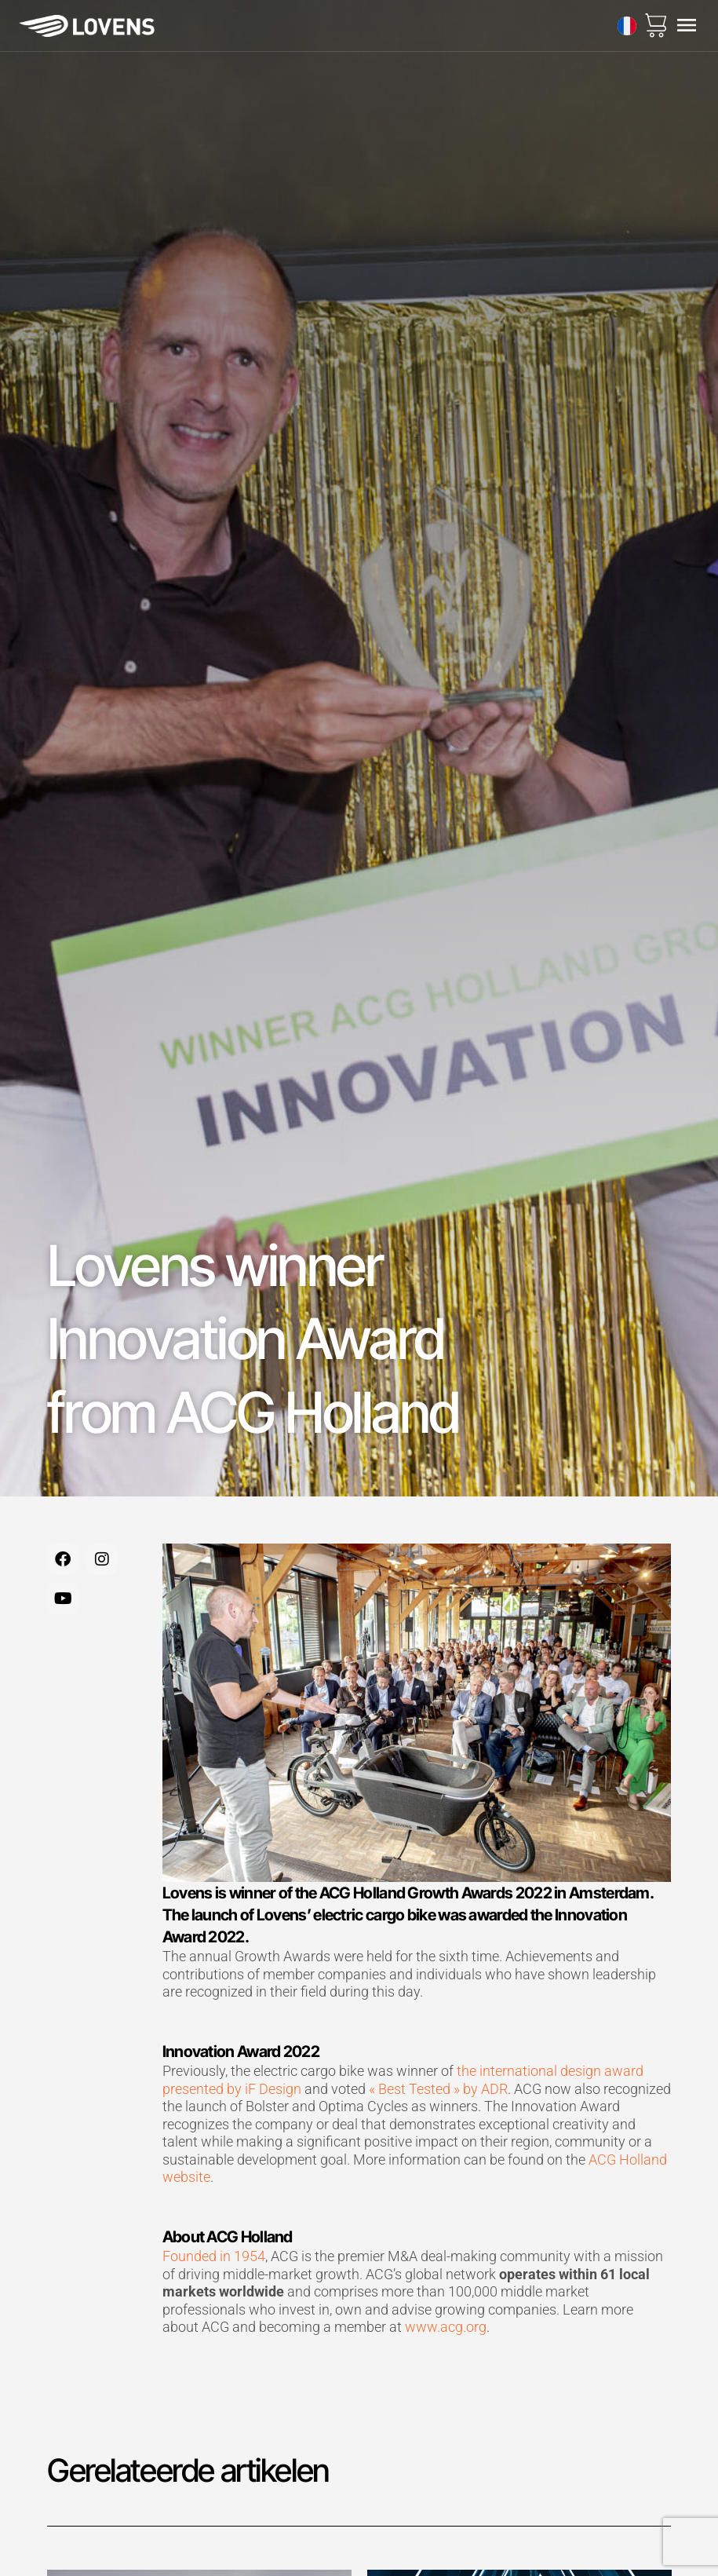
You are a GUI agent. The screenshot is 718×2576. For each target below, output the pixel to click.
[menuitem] (627, 26)
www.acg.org (446, 2326)
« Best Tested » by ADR (438, 2089)
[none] (627, 26)
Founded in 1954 (213, 2256)
